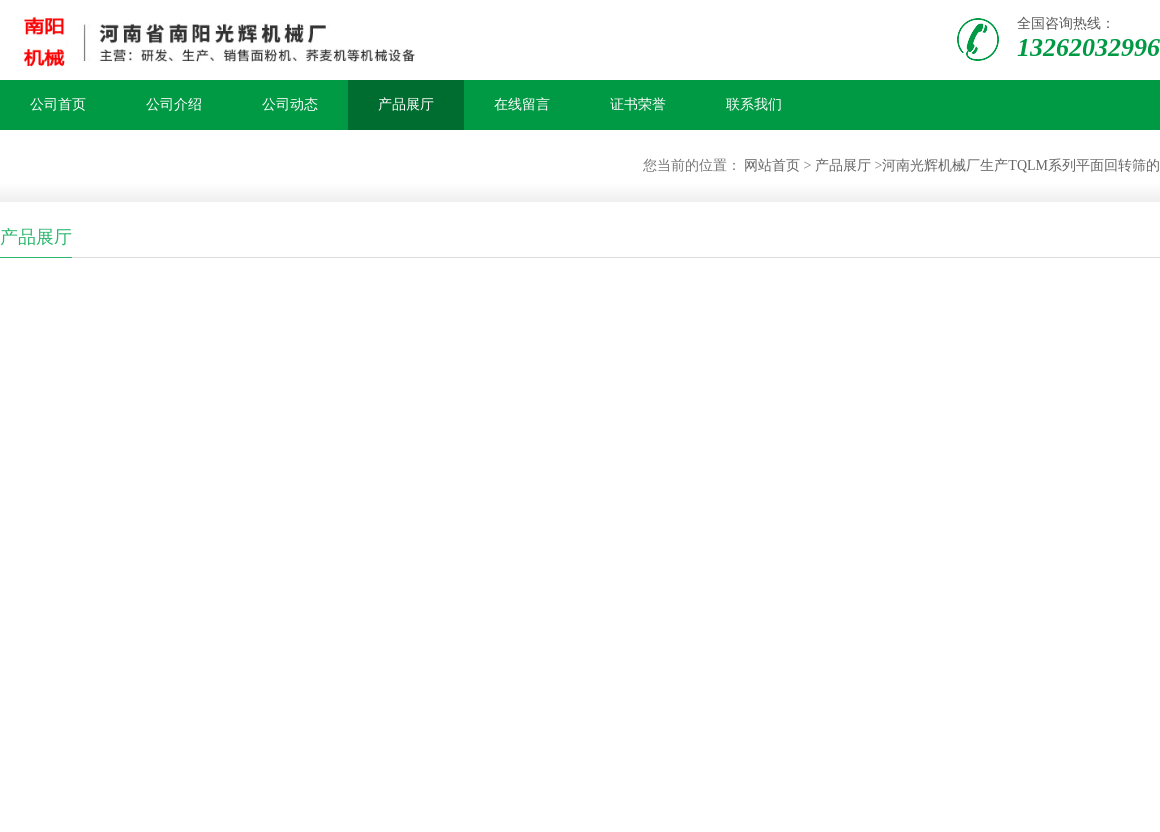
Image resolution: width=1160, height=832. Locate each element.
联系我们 (754, 104)
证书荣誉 (638, 104)
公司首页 (58, 104)
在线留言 (522, 104)
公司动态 (290, 104)
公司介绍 (174, 104)
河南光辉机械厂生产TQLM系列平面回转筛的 (1021, 165)
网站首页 (772, 165)
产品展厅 (406, 104)
